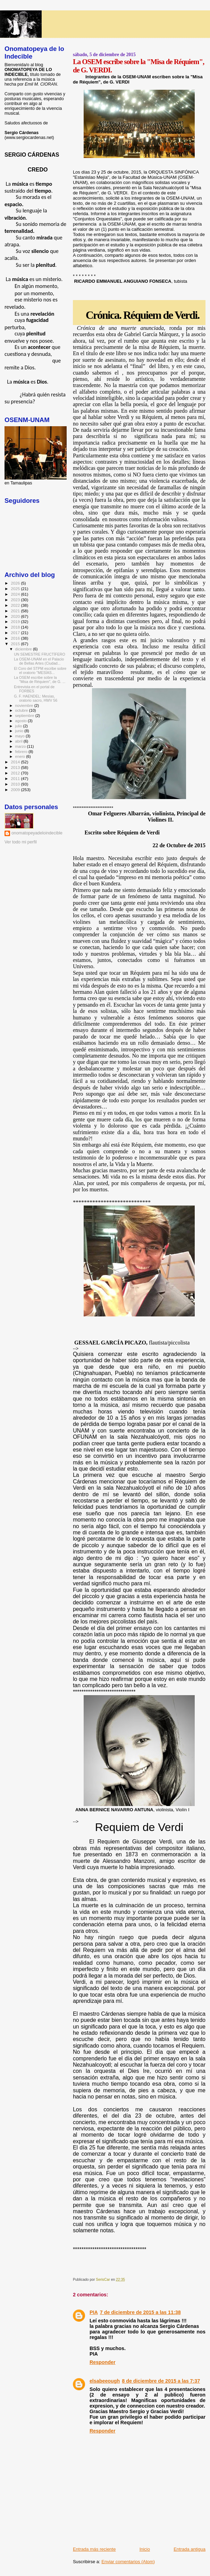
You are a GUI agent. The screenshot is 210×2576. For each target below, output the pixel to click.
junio (20, 731)
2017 (16, 632)
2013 (16, 767)
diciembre (24, 649)
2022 (16, 605)
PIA (94, 2312)
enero (20, 756)
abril (19, 741)
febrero (21, 752)
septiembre (25, 715)
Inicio (145, 2549)
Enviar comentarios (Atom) (128, 2561)
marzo (21, 746)
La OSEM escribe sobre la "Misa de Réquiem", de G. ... (39, 679)
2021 (16, 610)
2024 (16, 594)
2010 (16, 784)
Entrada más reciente (94, 2549)
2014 (16, 762)
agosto (21, 721)
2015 (16, 643)
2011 (16, 778)
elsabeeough (105, 2381)
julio (19, 726)
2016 (16, 638)
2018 (16, 627)
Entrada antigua (189, 2549)
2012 (16, 773)
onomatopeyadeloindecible (36, 833)
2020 (16, 616)
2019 (16, 621)
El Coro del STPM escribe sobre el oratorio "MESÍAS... (40, 670)
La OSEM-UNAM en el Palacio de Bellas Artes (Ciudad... (39, 661)
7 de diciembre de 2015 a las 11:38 (140, 2312)
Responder (103, 2362)
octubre (22, 710)
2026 (16, 583)
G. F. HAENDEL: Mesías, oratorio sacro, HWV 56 (35, 698)
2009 (16, 789)
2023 (16, 599)
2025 (16, 588)
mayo (20, 736)
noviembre (24, 705)
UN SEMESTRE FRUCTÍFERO (39, 654)
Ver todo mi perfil (21, 842)
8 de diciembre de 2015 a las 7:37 (161, 2381)
